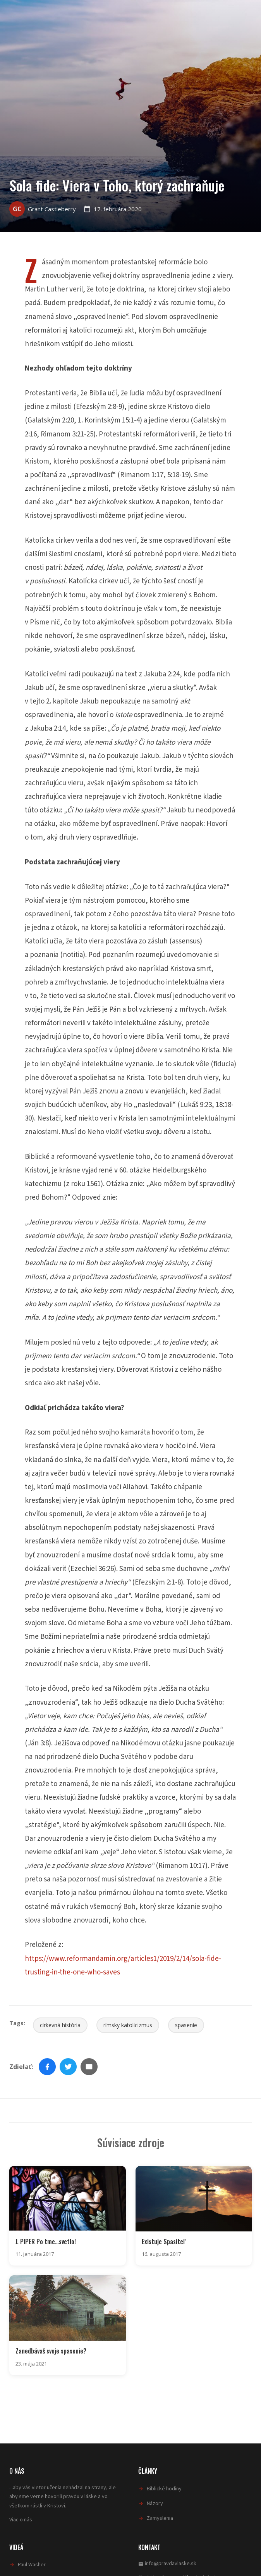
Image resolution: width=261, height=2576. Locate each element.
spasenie (186, 2025)
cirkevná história (60, 2025)
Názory (155, 2503)
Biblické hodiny (164, 2489)
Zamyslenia (160, 2518)
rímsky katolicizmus (127, 2025)
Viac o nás (20, 2520)
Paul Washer (32, 2565)
